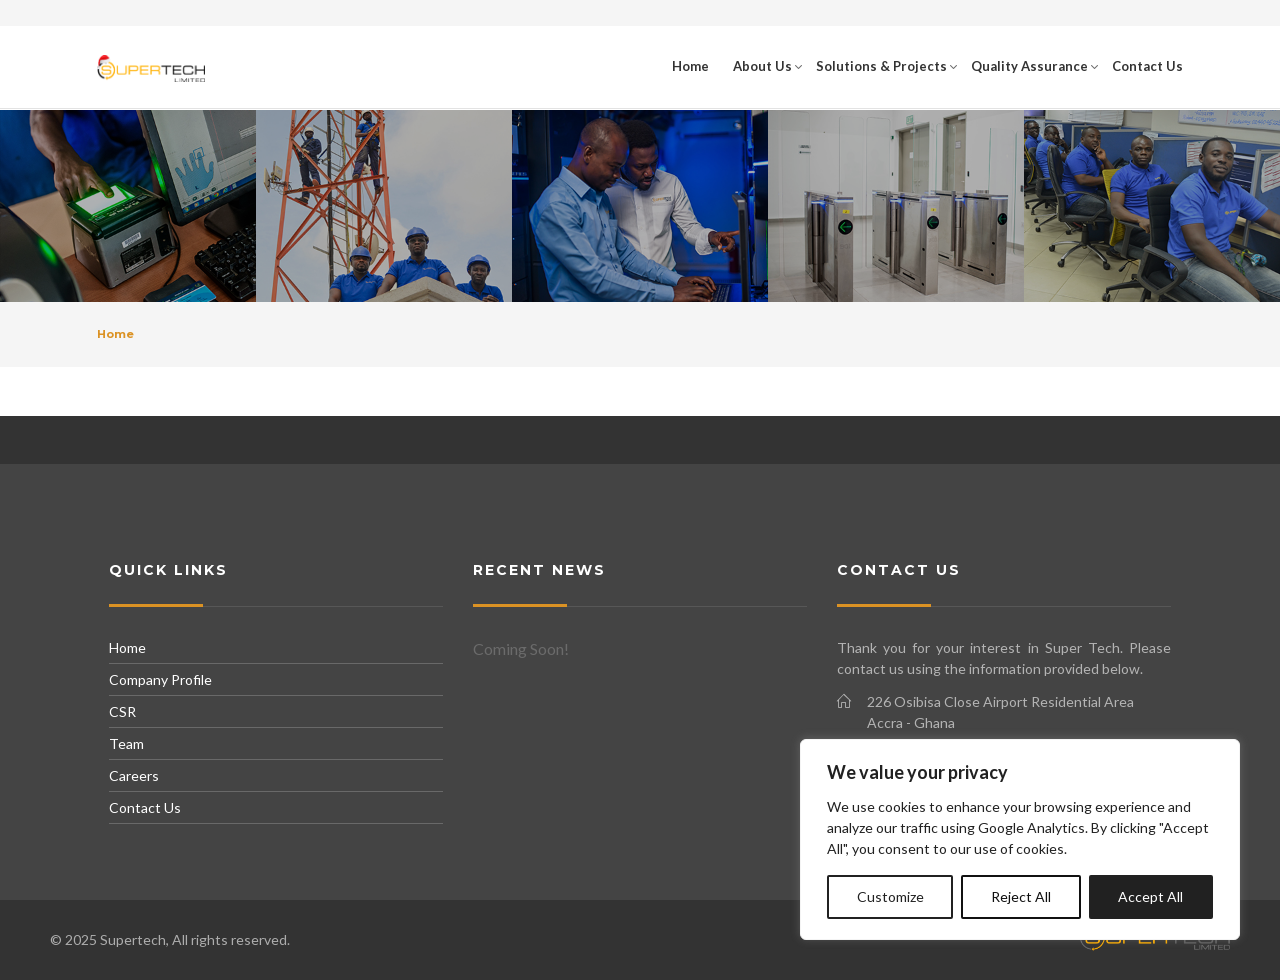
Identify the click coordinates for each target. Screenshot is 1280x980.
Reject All (1021, 896)
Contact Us (1147, 66)
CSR (122, 711)
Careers (134, 775)
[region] (1020, 839)
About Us (762, 66)
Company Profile (160, 679)
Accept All (1150, 896)
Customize (890, 896)
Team (126, 743)
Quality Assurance (1029, 66)
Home (690, 66)
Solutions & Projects (881, 66)
